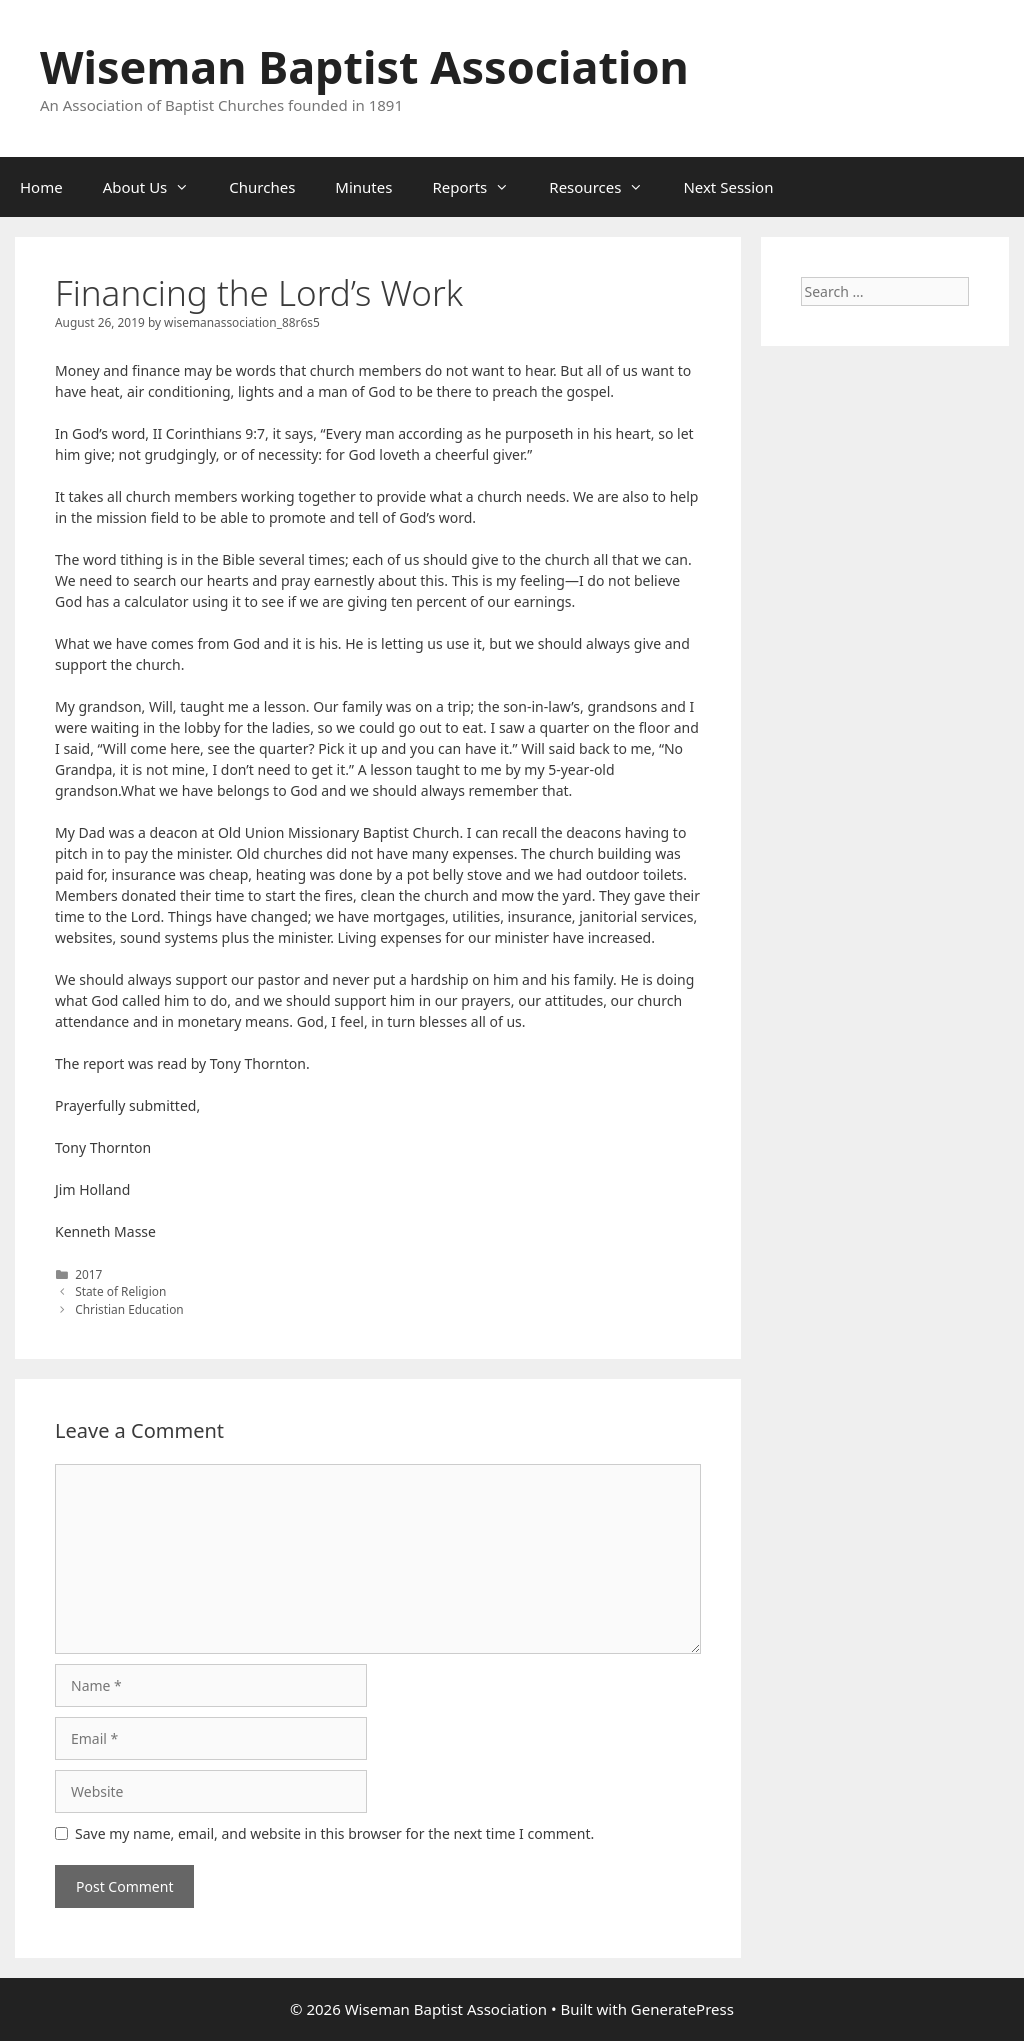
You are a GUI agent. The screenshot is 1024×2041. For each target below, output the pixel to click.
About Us (156, 187)
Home (41, 187)
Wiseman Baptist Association (364, 66)
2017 (88, 1274)
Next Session (728, 187)
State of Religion (120, 1291)
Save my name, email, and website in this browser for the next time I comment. (334, 1833)
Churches (262, 187)
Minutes (363, 187)
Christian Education (129, 1309)
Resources (606, 187)
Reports (480, 187)
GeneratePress (682, 2009)
